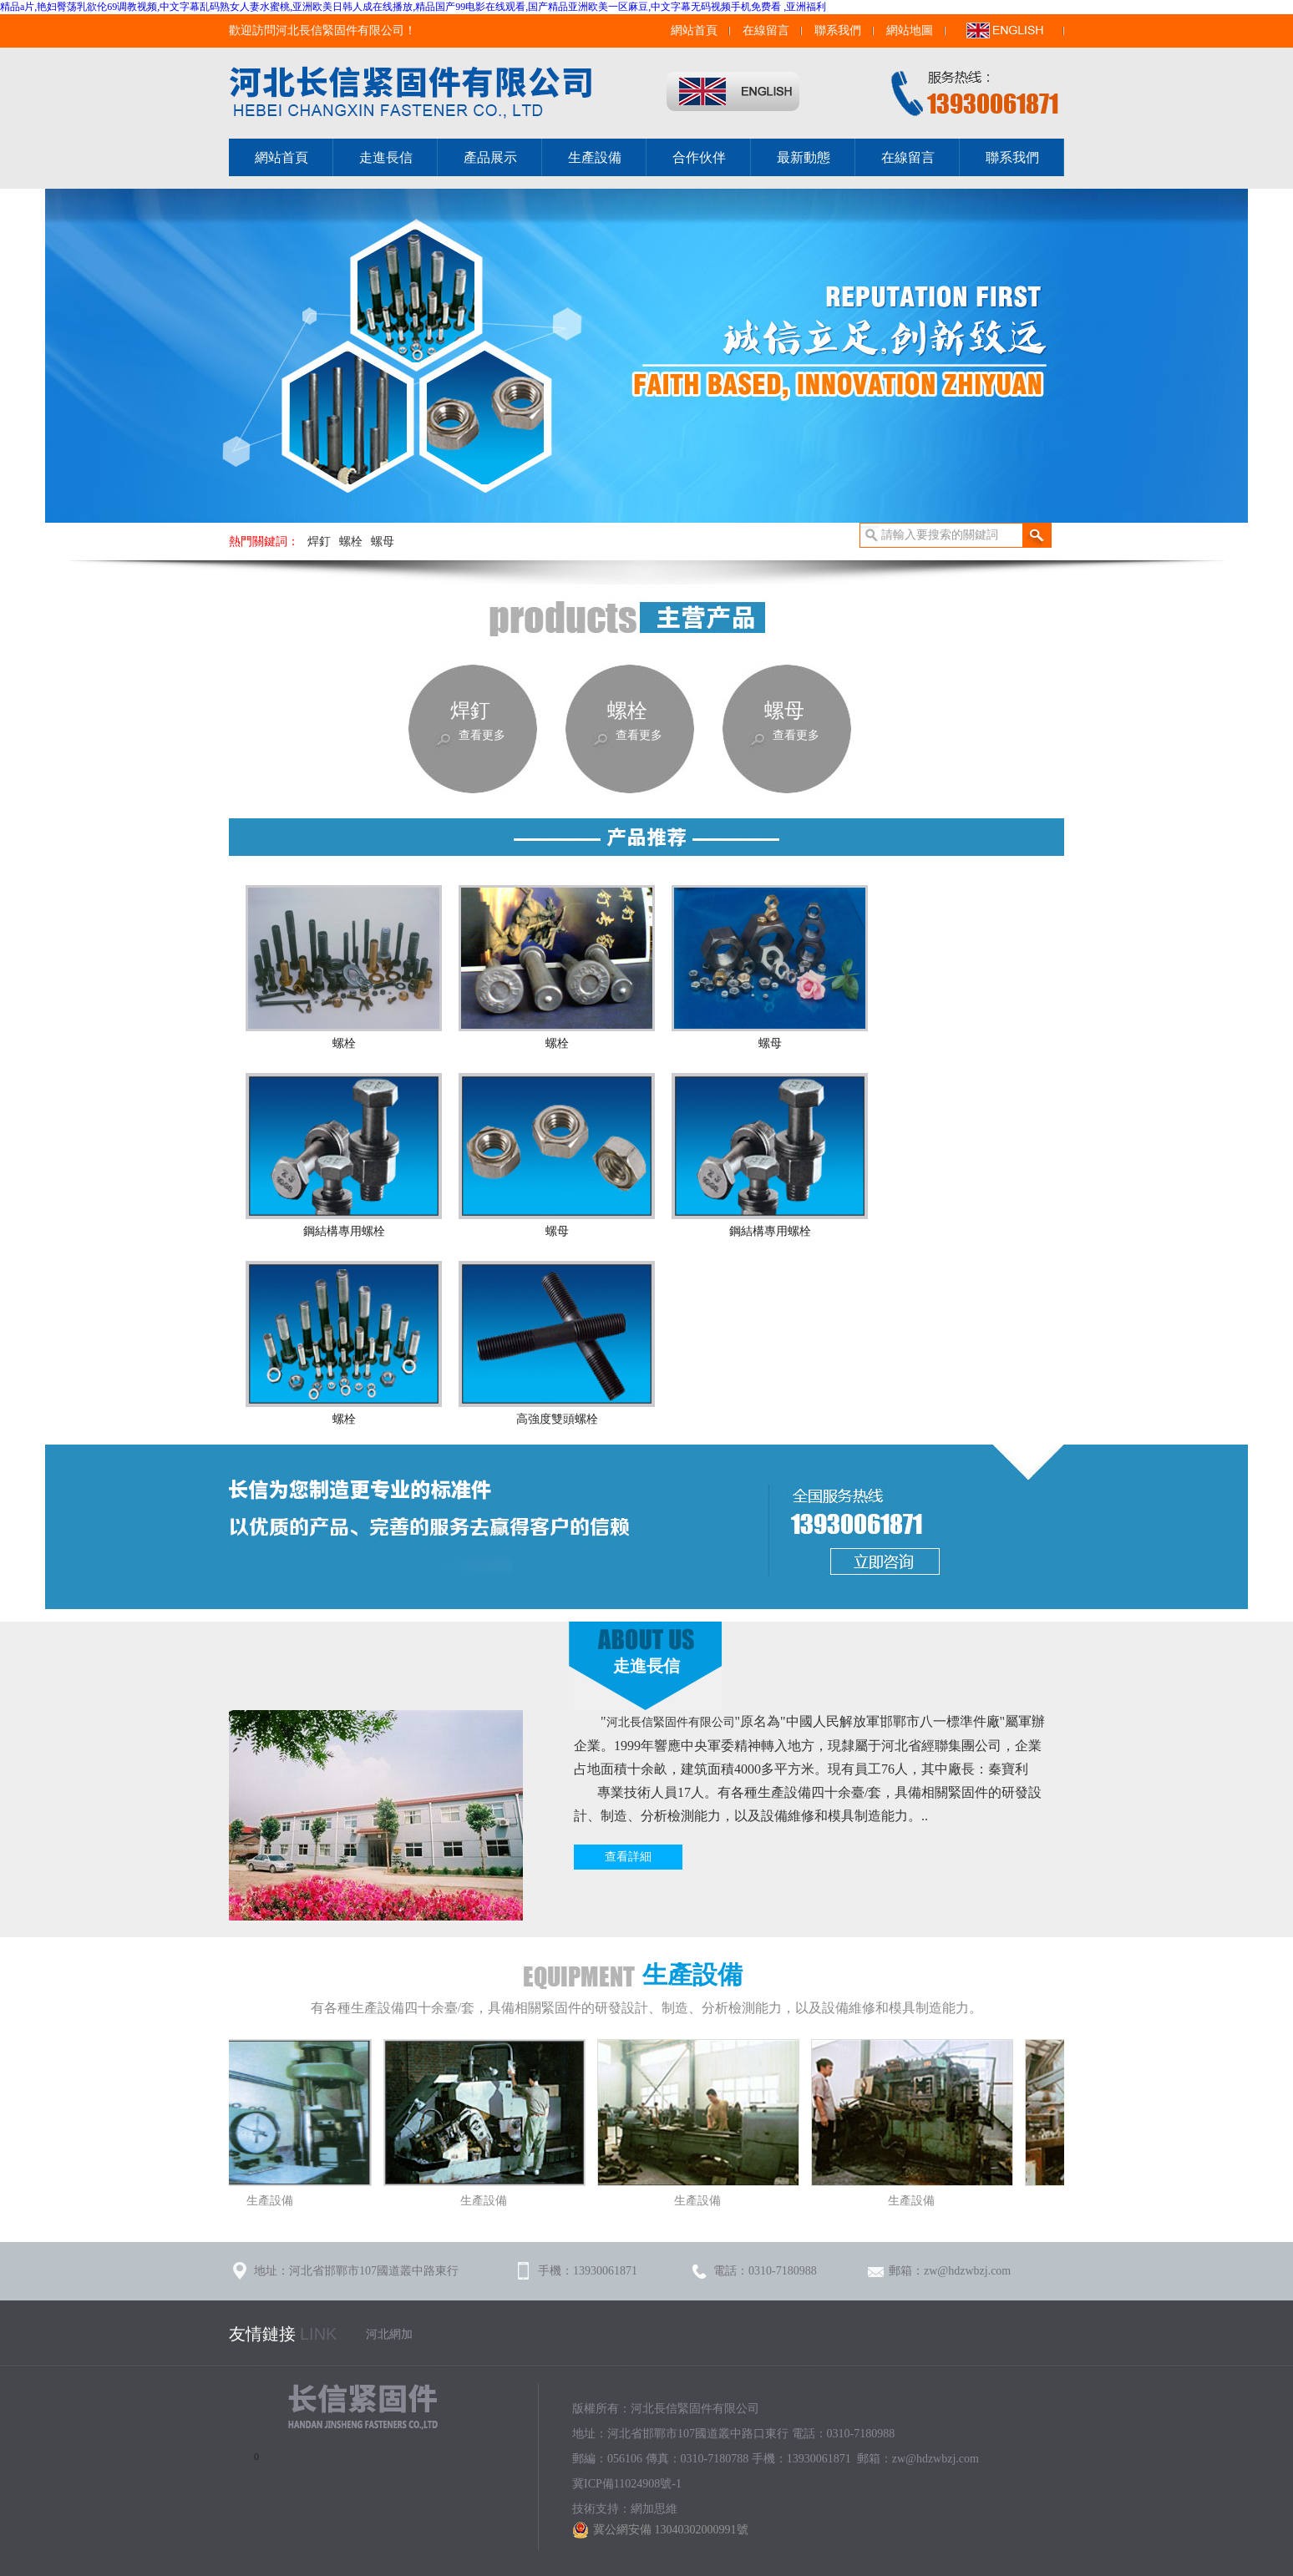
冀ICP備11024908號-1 (627, 2483)
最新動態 (803, 157)
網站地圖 (909, 30)
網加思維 (654, 2509)
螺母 (382, 541)
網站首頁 (694, 30)
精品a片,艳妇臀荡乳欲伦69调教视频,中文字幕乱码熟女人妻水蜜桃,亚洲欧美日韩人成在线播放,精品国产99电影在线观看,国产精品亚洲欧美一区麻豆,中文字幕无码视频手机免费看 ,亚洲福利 (413, 7)
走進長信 (386, 157)
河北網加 (389, 2334)
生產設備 (594, 157)
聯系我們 (837, 30)
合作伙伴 (699, 157)
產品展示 (490, 157)
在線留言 (766, 30)
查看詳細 (628, 1856)
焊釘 (319, 541)
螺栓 (351, 541)
